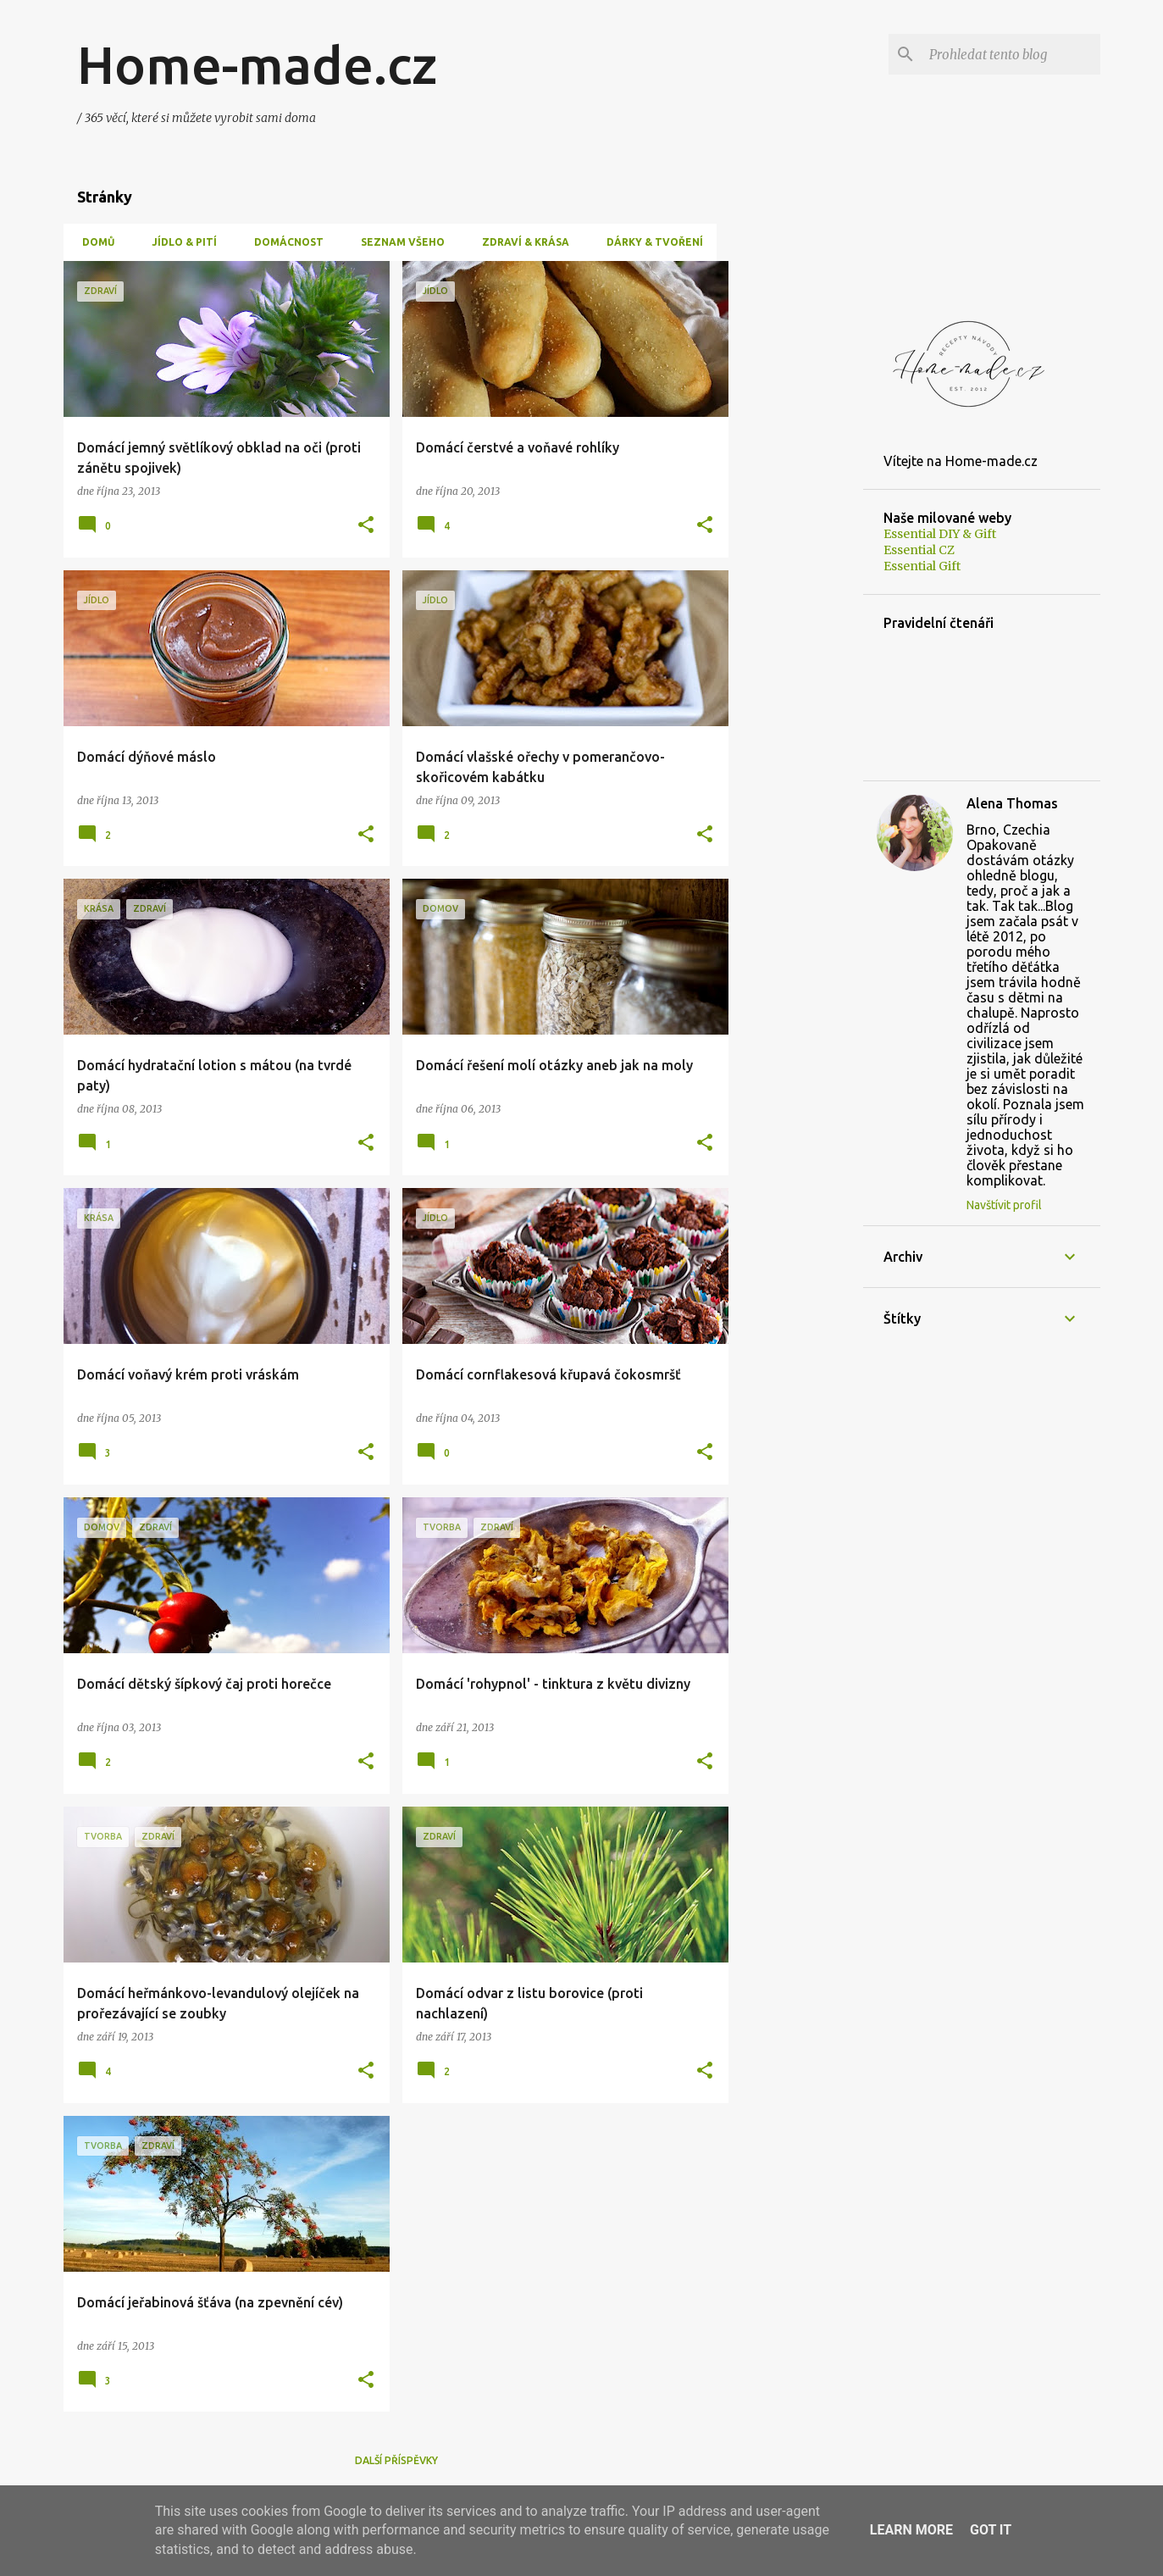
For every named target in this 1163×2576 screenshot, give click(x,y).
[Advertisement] (796, 515)
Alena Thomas (1012, 803)
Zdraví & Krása (520, 241)
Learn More (911, 2530)
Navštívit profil (1004, 1205)
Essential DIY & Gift (939, 533)
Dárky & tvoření (649, 241)
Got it (990, 2530)
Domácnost (283, 241)
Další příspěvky (396, 2460)
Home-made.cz (257, 64)
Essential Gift (922, 566)
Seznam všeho (398, 241)
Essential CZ (919, 550)
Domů (93, 241)
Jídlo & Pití (179, 241)
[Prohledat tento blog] (1011, 54)
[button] (366, 525)
